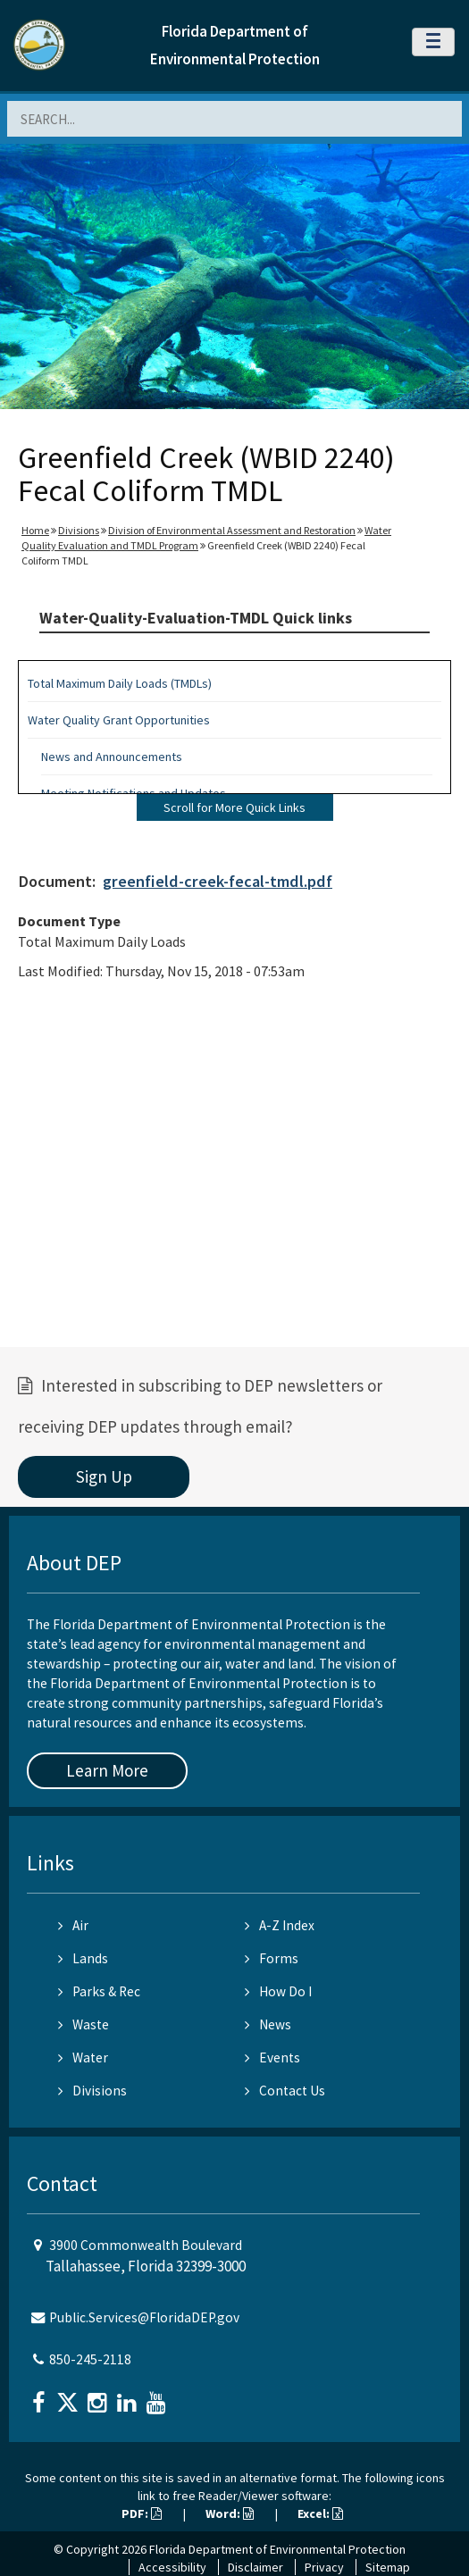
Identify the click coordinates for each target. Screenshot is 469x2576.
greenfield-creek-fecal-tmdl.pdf (217, 881)
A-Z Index (279, 1925)
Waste (83, 2024)
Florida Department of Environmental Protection (277, 2549)
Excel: (320, 2513)
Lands (83, 1958)
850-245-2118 (90, 2359)
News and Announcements (111, 757)
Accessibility (172, 2567)
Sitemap (387, 2567)
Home (35, 530)
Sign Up (104, 1476)
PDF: (141, 2513)
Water (83, 2057)
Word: (229, 2513)
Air (73, 1925)
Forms (271, 1958)
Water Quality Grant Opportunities (119, 720)
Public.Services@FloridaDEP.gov (144, 2317)
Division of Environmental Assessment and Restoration (232, 530)
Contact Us (285, 2090)
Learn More (107, 1770)
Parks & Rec (99, 1991)
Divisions (78, 530)
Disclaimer (255, 2567)
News (268, 2024)
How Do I (278, 1991)
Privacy (324, 2567)
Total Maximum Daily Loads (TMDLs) (120, 683)
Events (272, 2057)
